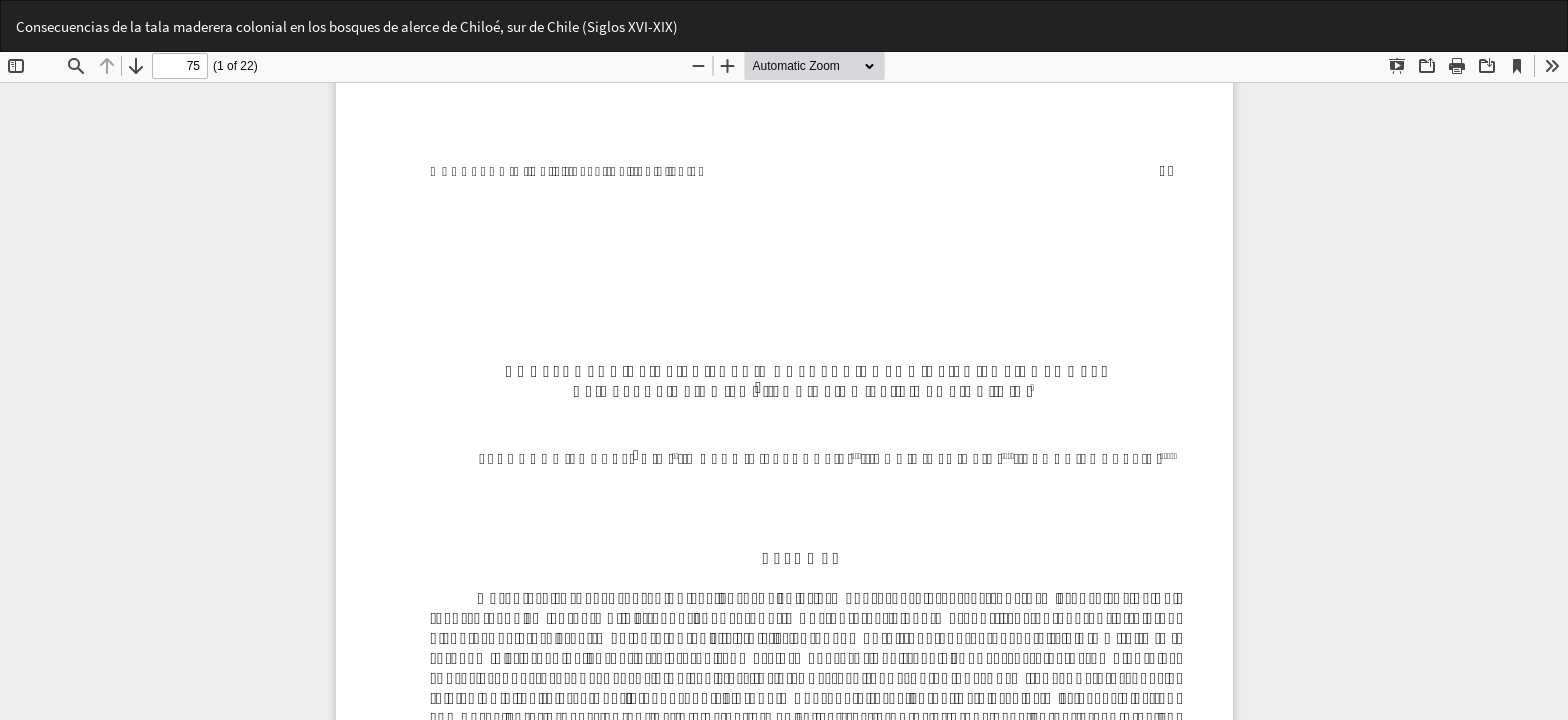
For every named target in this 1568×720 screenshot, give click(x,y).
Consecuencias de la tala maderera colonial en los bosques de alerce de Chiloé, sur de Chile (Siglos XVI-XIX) (347, 26)
